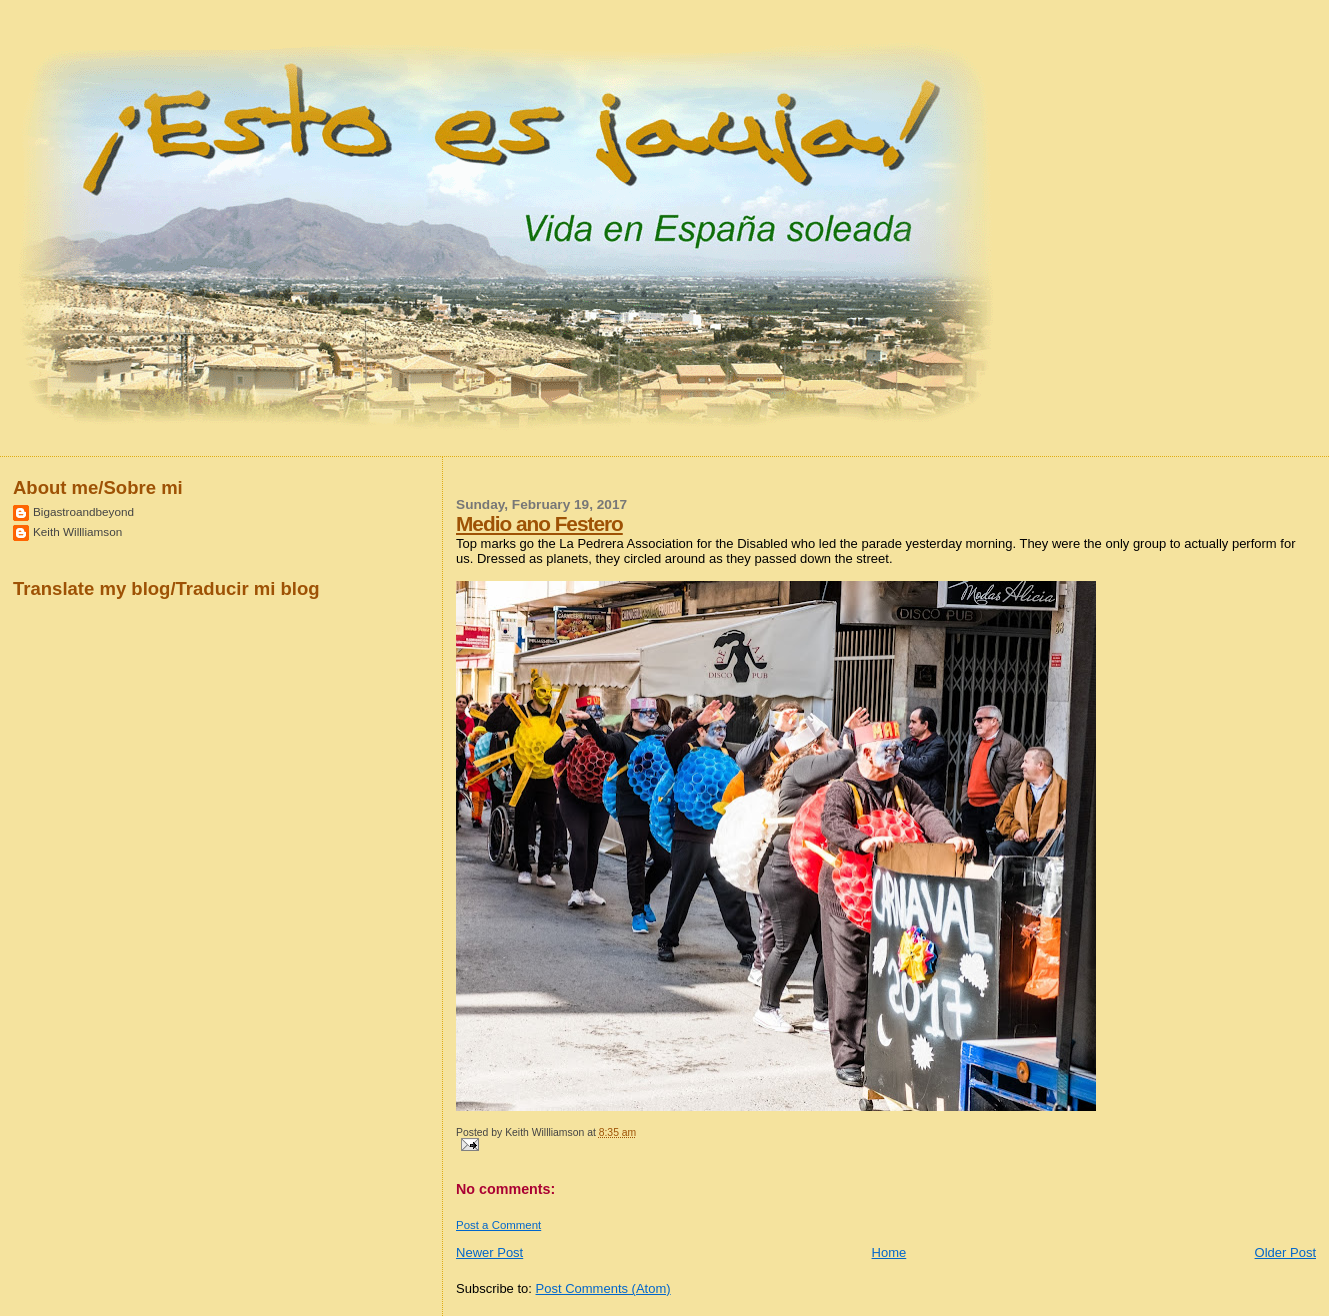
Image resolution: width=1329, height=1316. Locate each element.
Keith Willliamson (77, 531)
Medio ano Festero (539, 523)
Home (889, 1252)
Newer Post (489, 1252)
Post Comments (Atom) (603, 1288)
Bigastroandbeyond (83, 511)
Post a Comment (498, 1225)
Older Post (1285, 1252)
